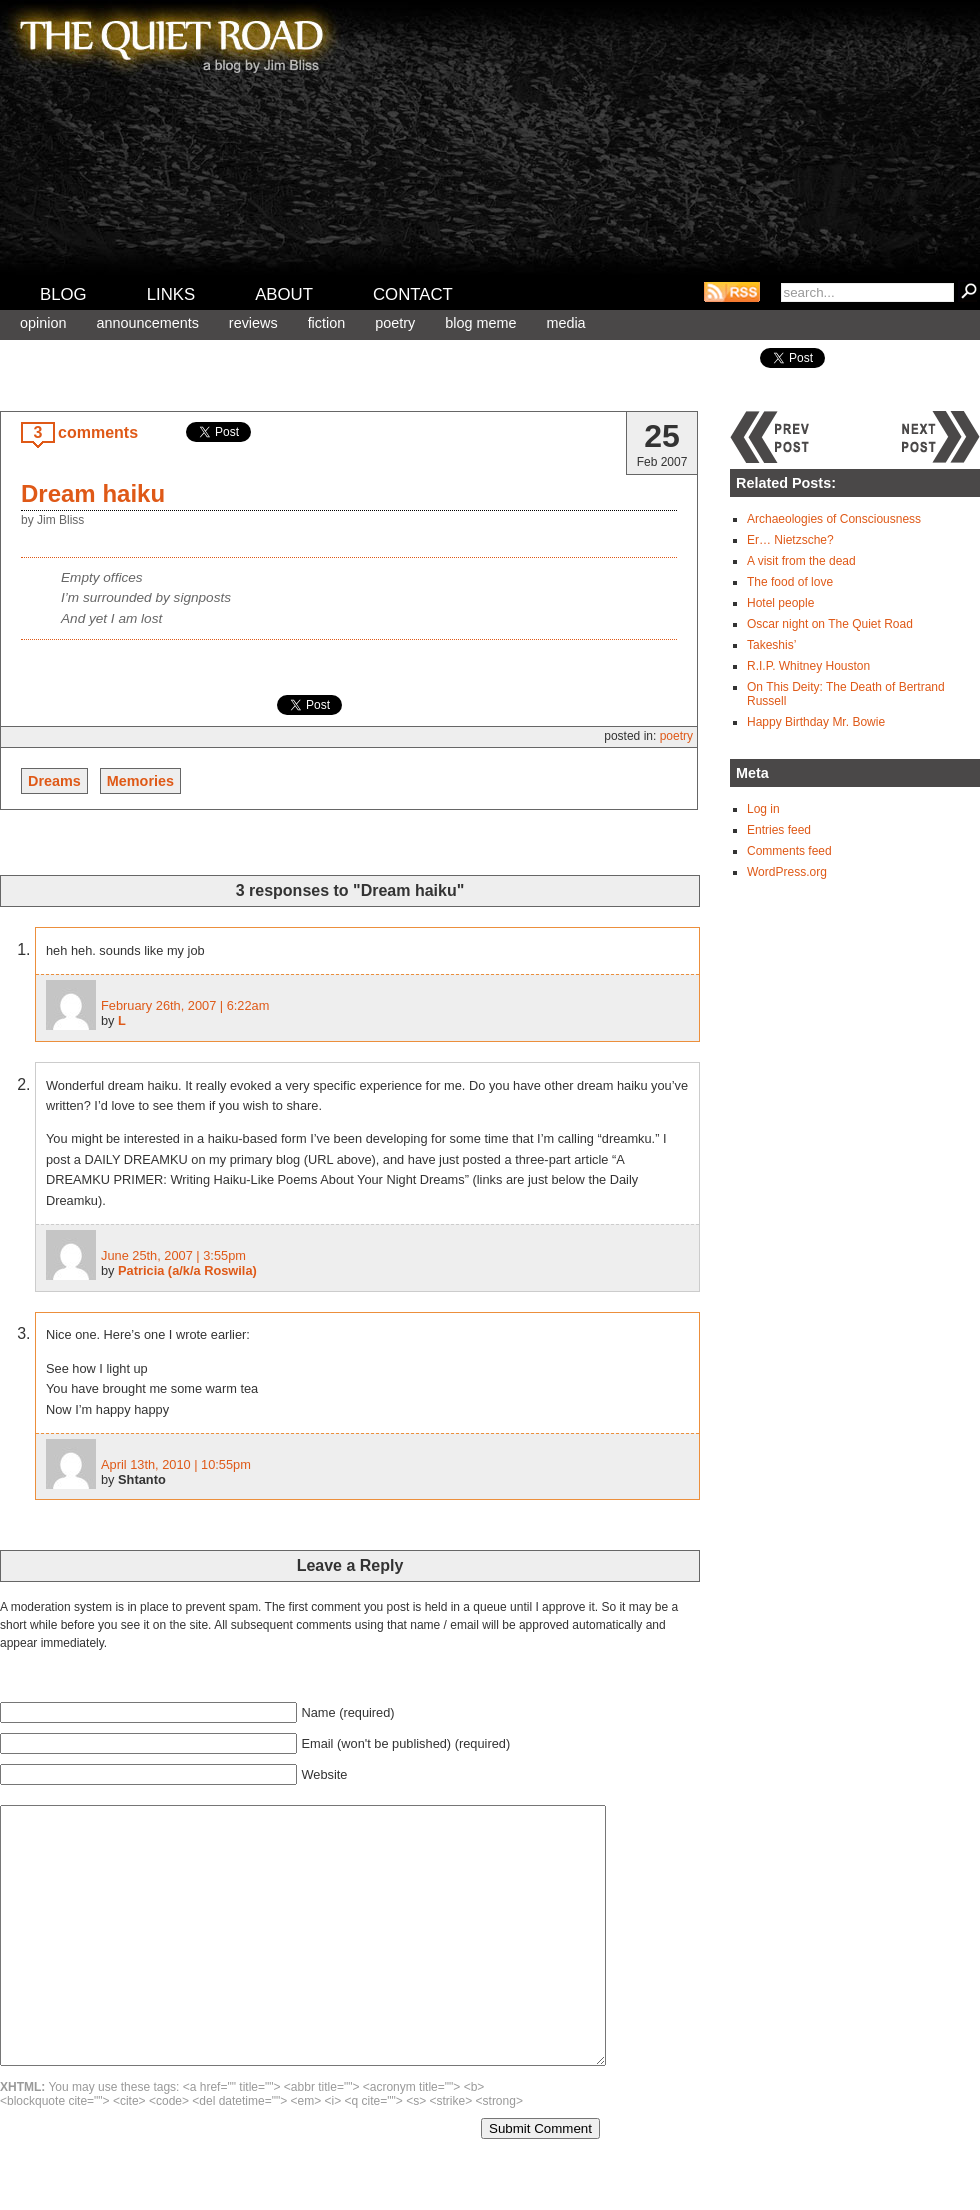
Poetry (395, 323)
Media (565, 323)
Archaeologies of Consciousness (834, 519)
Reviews (253, 323)
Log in (763, 809)
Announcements (147, 323)
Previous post (770, 437)
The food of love (790, 582)
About (284, 294)
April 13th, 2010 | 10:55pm (176, 1464)
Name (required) (347, 1712)
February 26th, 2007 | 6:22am (185, 1005)
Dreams (54, 781)
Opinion (43, 323)
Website (324, 1774)
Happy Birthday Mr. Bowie (816, 722)
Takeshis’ (771, 645)
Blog (63, 294)
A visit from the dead (801, 561)
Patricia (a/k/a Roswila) (187, 1270)
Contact (413, 294)
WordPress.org (787, 872)
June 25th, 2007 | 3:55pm (173, 1255)
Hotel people (780, 603)
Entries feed (779, 830)
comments (98, 432)
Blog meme (480, 323)
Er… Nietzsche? (790, 540)
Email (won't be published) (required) (405, 1743)
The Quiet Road (170, 39)
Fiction (327, 323)
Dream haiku (93, 493)
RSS (732, 292)
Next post (940, 437)
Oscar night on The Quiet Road (830, 624)
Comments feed (789, 851)
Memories (140, 781)
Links (171, 294)
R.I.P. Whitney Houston (808, 666)
